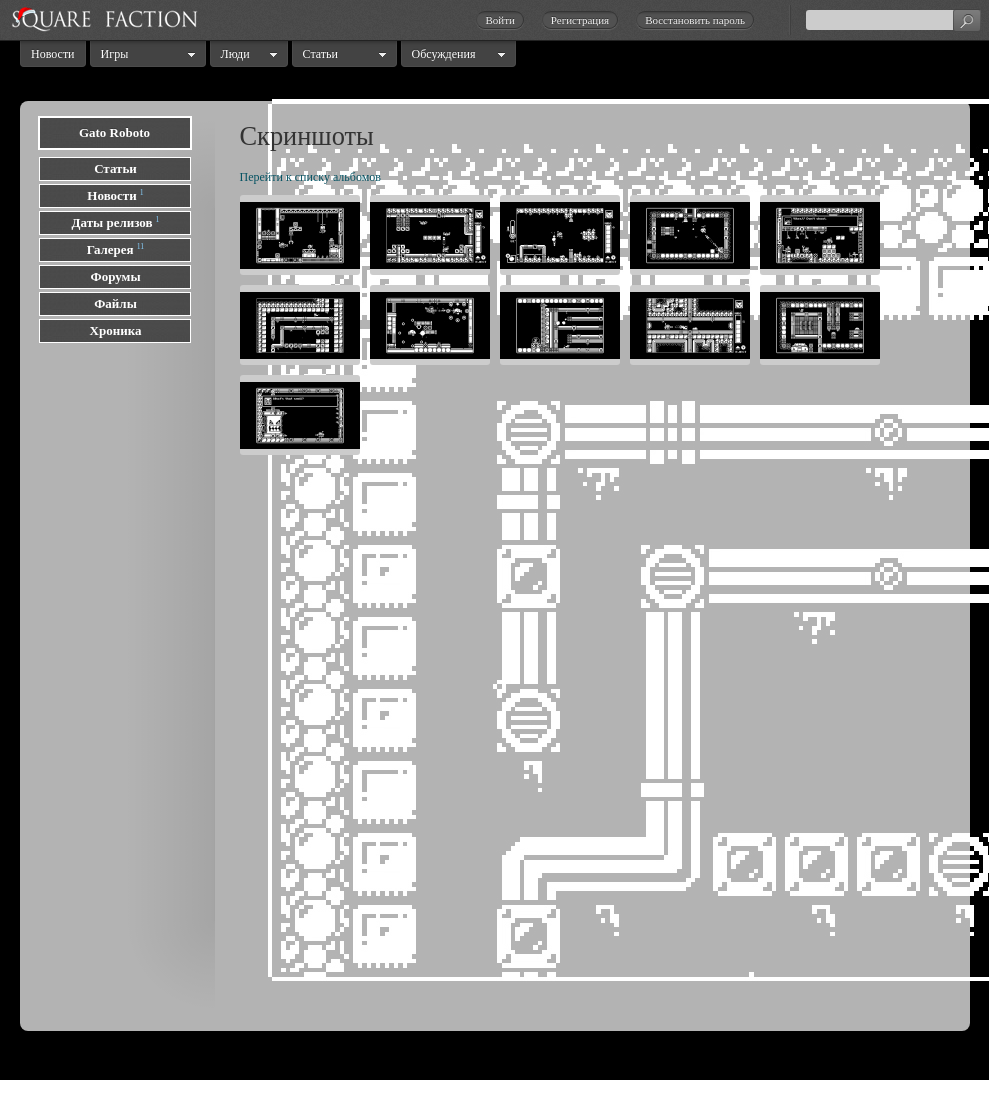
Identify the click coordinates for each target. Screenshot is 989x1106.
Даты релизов (112, 222)
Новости (53, 54)
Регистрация (580, 20)
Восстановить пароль (695, 20)
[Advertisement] (120, 674)
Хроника (116, 330)
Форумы (115, 276)
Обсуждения (444, 54)
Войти (499, 20)
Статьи (320, 54)
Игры (115, 54)
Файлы (115, 303)
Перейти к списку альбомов (310, 177)
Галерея (110, 249)
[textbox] (893, 20)
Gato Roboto (114, 132)
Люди (235, 54)
